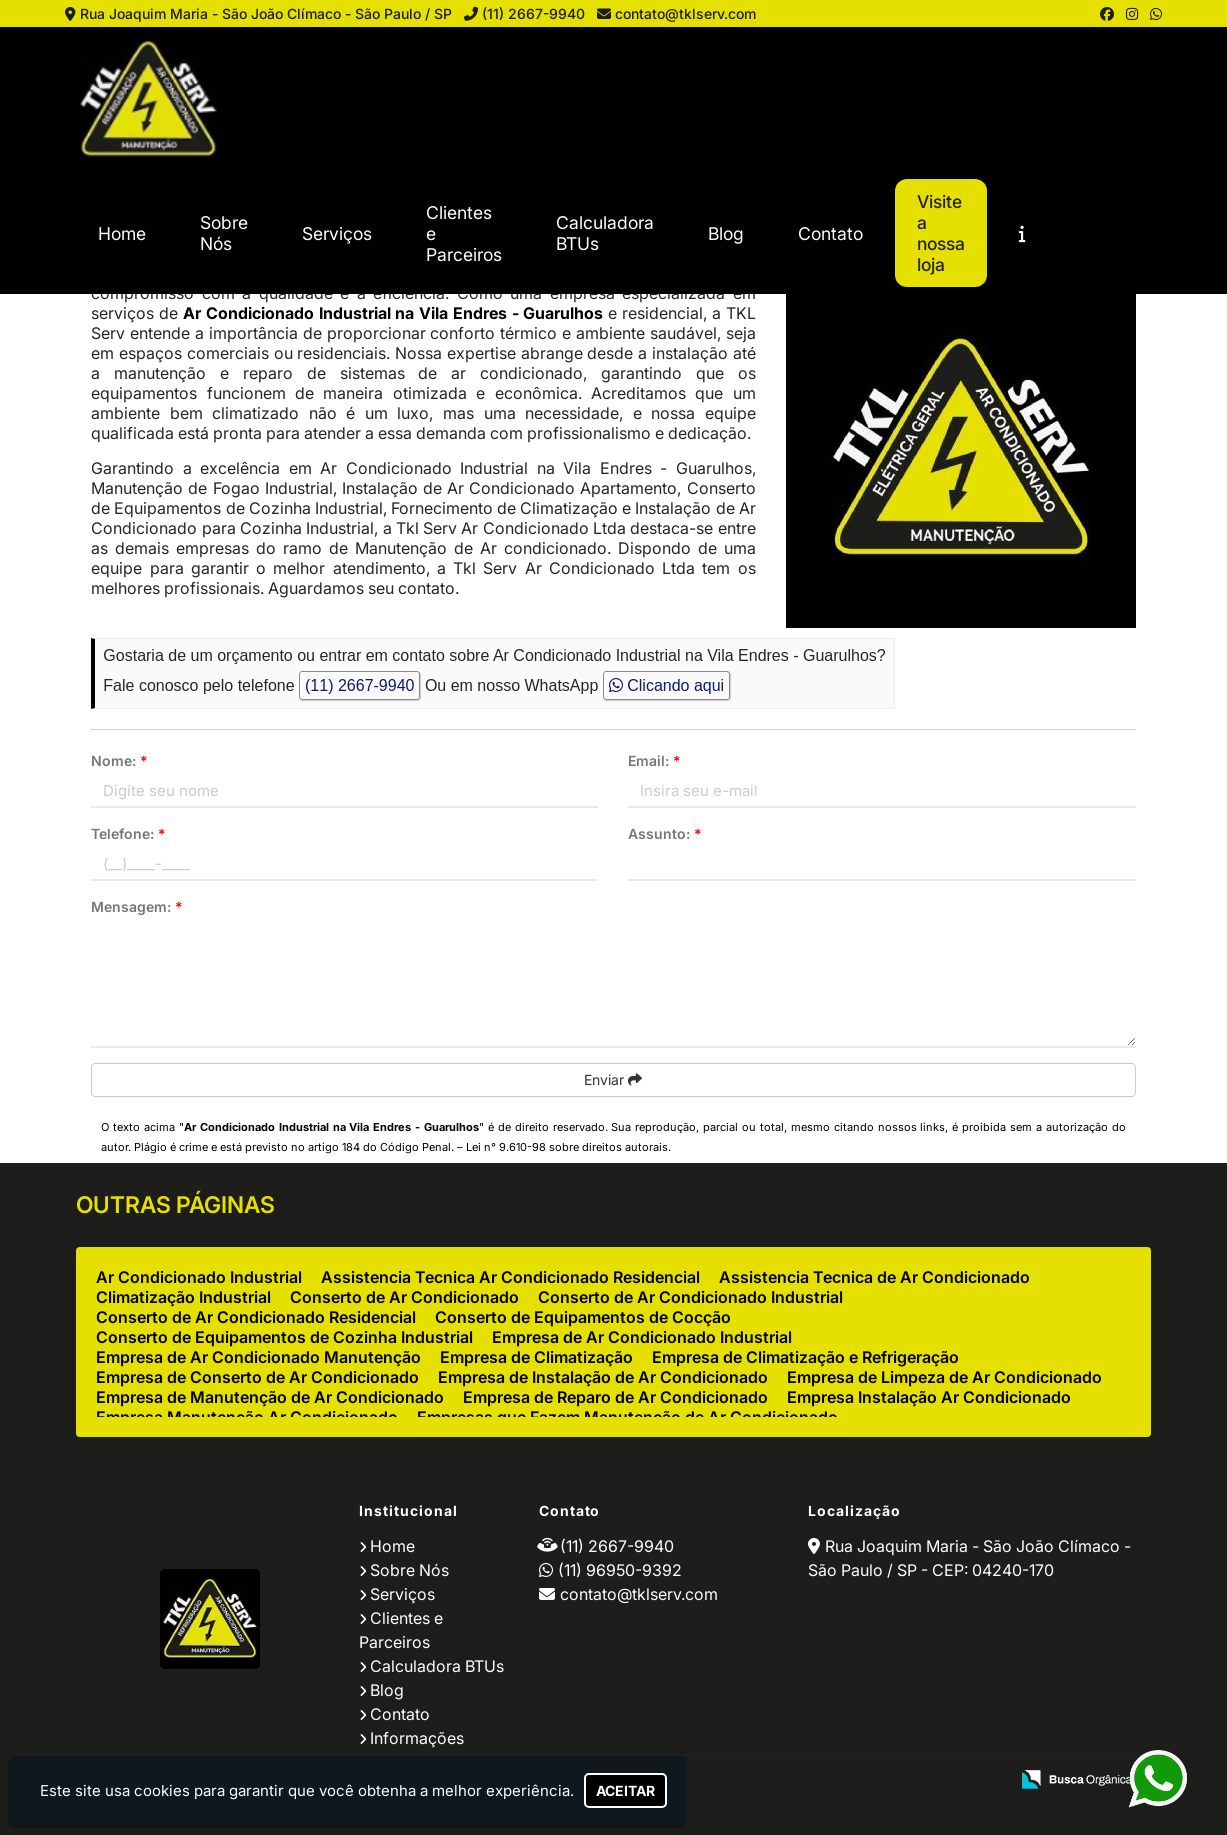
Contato (830, 233)
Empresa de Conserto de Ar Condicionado (257, 1377)
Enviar (613, 1079)
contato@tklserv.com (685, 13)
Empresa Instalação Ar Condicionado (929, 1397)
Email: (654, 760)
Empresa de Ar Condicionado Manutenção (258, 1357)
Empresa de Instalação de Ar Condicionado (603, 1377)
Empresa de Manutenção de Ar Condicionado (270, 1397)
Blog (726, 233)
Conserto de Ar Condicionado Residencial (256, 1317)
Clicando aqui (666, 685)
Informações (417, 1738)
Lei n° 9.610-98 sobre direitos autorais (567, 1147)
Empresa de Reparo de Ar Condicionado (615, 1397)
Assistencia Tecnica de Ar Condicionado (874, 1277)
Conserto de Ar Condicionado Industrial (690, 1297)
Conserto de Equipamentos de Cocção (583, 1317)
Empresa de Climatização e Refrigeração (805, 1357)
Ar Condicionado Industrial (199, 1277)
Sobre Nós (224, 233)
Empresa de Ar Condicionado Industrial (642, 1337)
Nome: (119, 760)
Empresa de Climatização (536, 1357)
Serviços (337, 233)
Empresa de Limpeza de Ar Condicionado (944, 1377)
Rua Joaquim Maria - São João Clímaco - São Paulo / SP (266, 13)
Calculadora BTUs (605, 233)
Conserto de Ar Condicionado (404, 1297)
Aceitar (625, 1790)
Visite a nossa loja (941, 233)
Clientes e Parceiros (464, 233)
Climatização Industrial (183, 1297)
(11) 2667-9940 (533, 13)
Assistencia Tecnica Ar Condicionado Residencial (510, 1277)
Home (122, 233)
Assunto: (665, 833)
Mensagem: (137, 906)
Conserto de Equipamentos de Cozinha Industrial (284, 1337)
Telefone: (128, 833)
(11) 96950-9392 (620, 1570)
